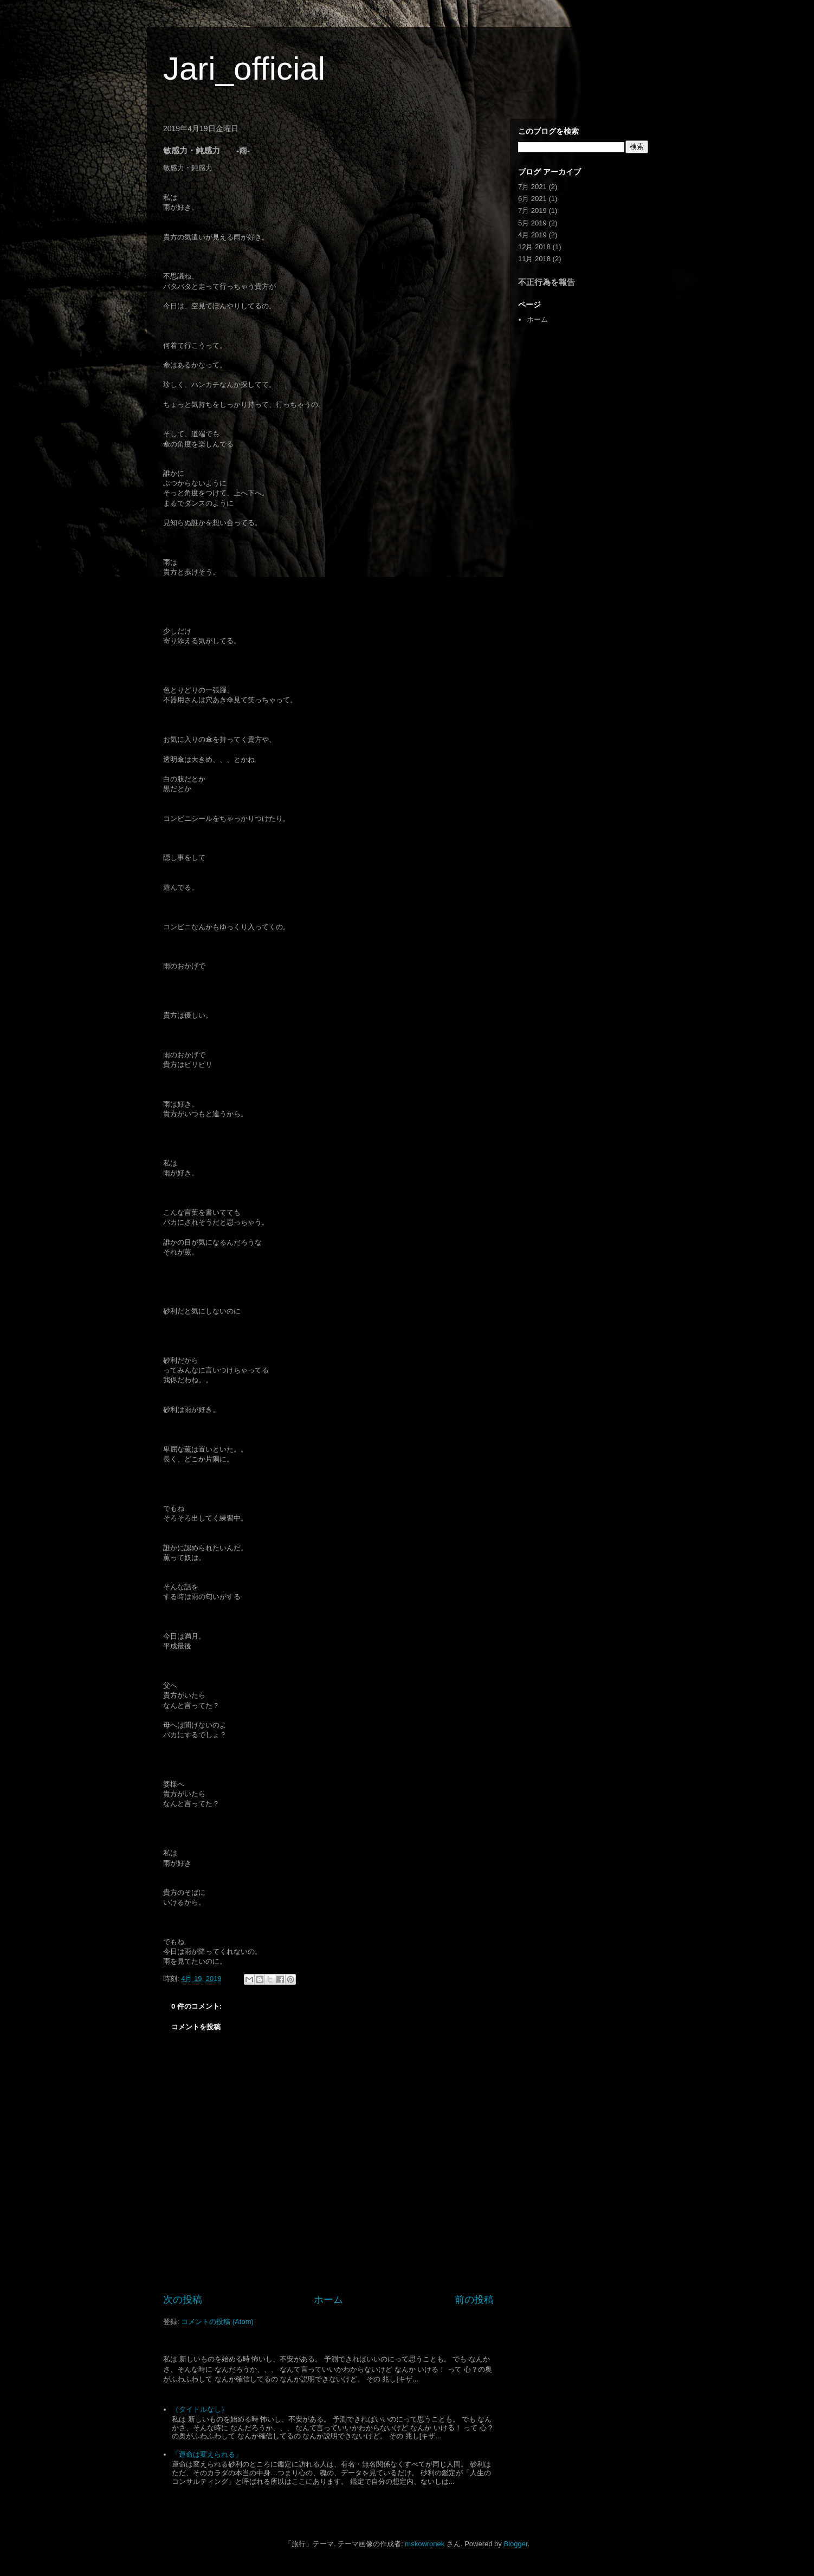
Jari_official (244, 68)
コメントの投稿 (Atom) (217, 2322)
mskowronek (424, 2544)
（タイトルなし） (200, 2409)
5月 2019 (532, 223)
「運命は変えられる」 (207, 2454)
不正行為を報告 (546, 282)
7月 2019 (532, 210)
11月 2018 (534, 259)
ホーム (328, 2299)
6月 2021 (532, 199)
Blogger (515, 2544)
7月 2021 (532, 187)
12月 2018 (534, 247)
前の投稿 (474, 2299)
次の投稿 (182, 2299)
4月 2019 (532, 235)
